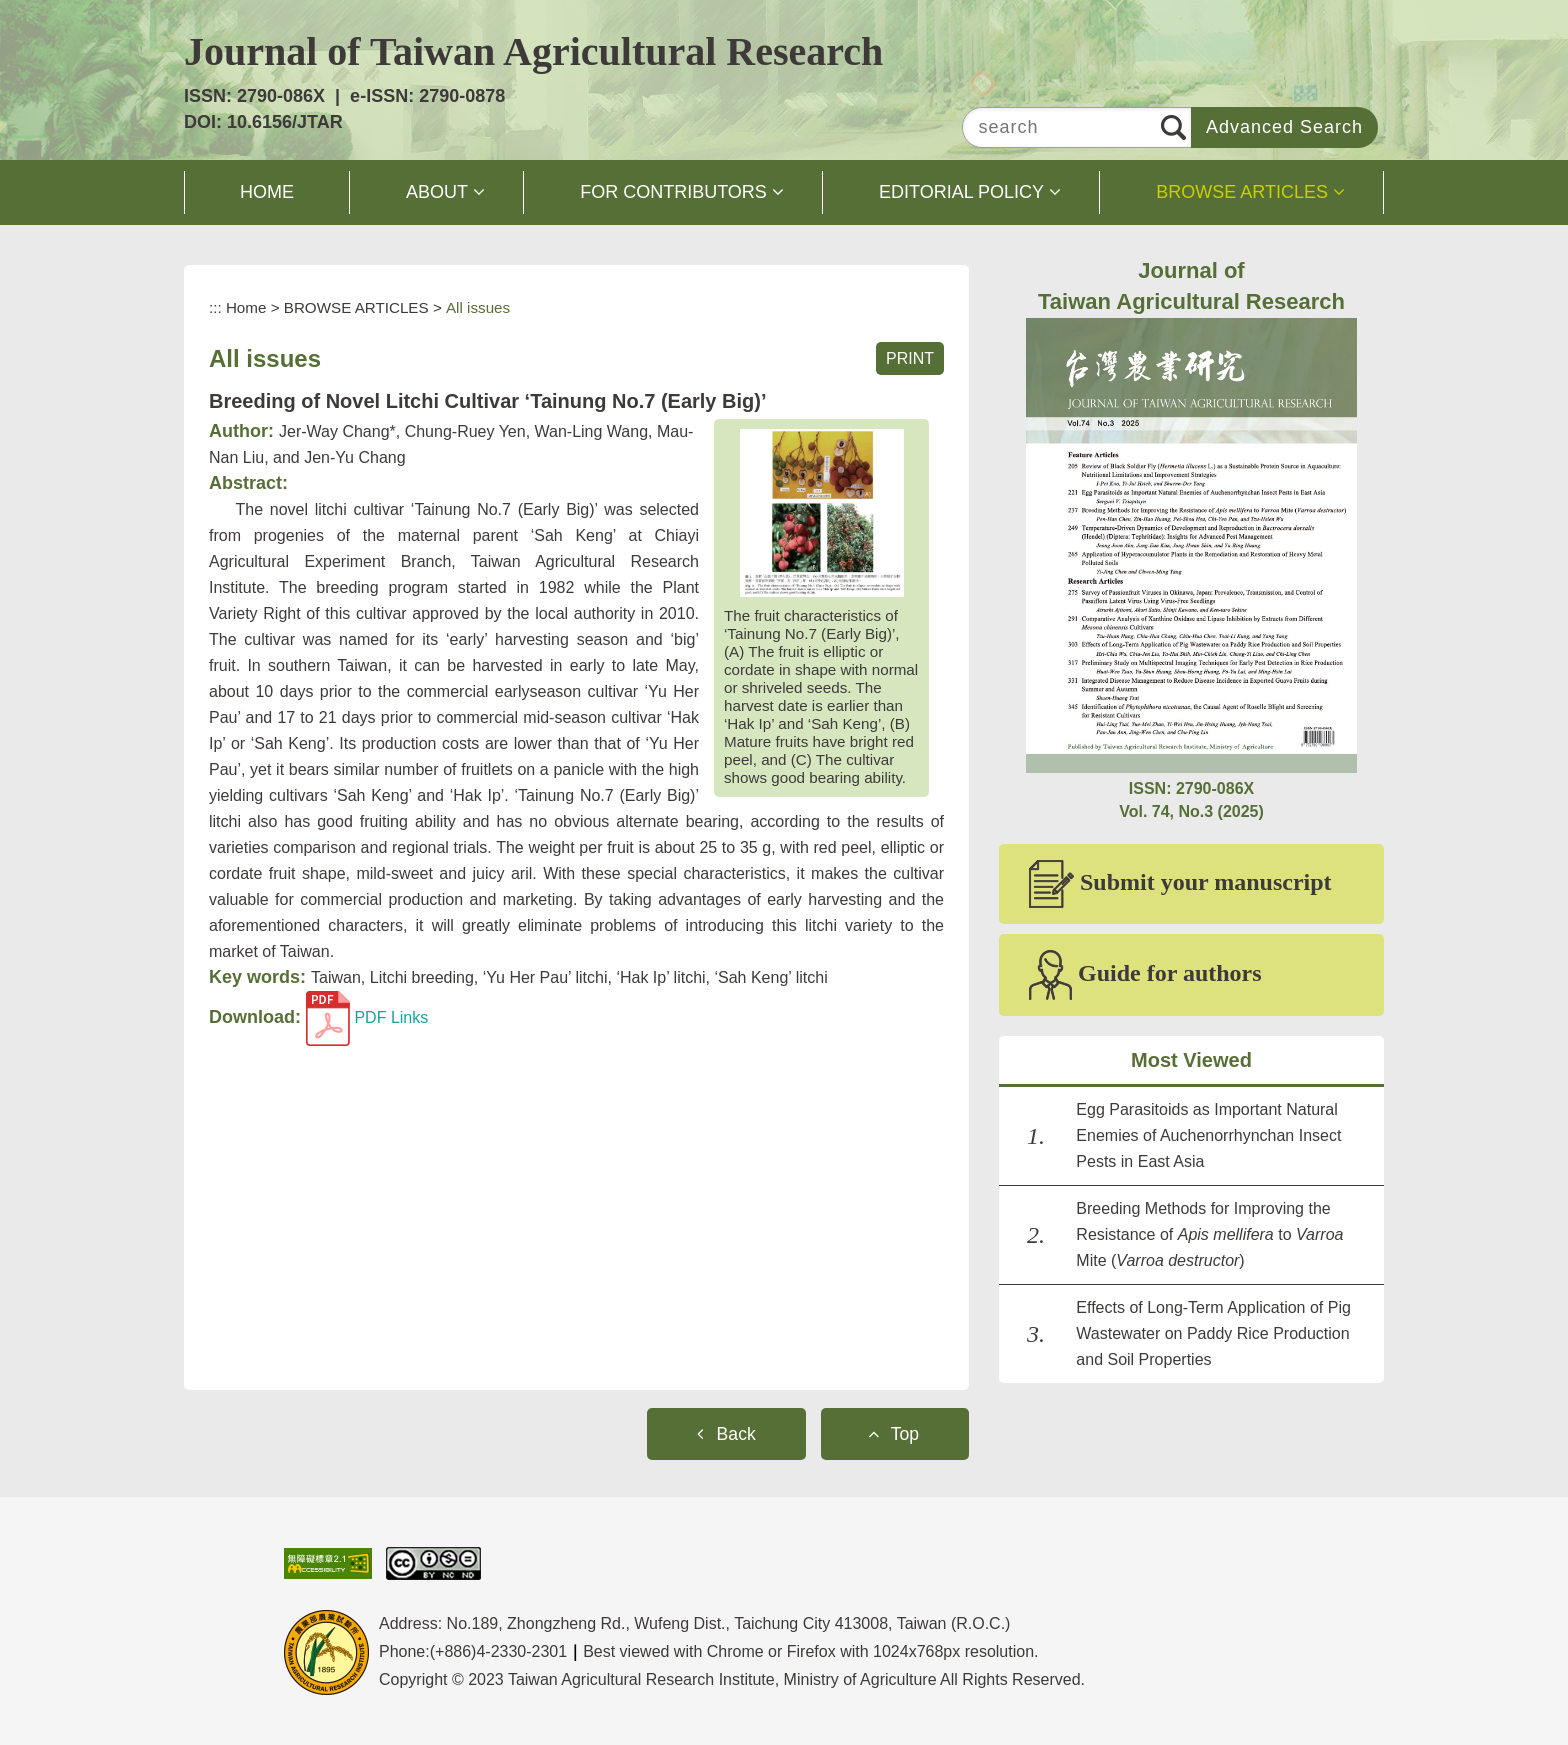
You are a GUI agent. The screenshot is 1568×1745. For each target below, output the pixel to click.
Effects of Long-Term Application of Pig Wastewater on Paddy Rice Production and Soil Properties (1213, 1333)
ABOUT (437, 192)
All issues (478, 307)
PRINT (910, 358)
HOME (267, 192)
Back (736, 1434)
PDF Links (367, 1017)
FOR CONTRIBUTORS (673, 192)
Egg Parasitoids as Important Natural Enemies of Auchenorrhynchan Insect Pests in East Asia (1208, 1135)
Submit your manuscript (1180, 884)
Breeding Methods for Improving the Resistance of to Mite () (1209, 1234)
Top (905, 1434)
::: (215, 307)
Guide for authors (1145, 975)
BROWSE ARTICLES (1242, 192)
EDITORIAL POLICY (961, 192)
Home (246, 307)
